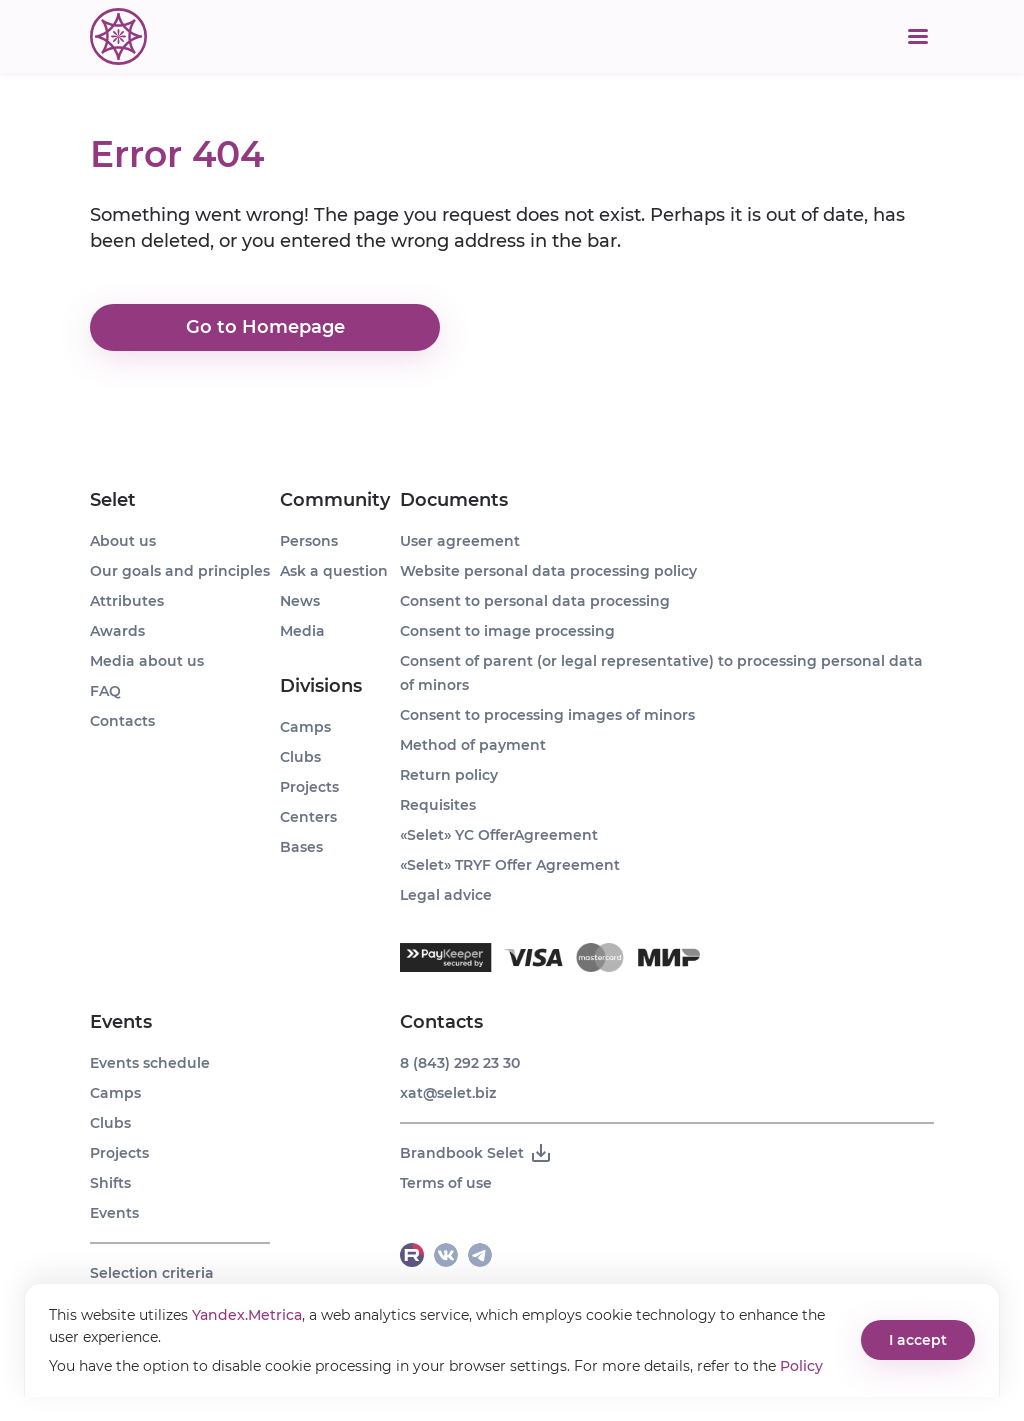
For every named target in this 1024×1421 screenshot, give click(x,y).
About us (123, 541)
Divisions (321, 686)
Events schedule (150, 1063)
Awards (117, 631)
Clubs (110, 1123)
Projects (119, 1153)
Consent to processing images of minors (547, 715)
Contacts (122, 721)
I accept (918, 1340)
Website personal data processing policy (548, 571)
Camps (115, 1093)
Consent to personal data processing (535, 601)
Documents (454, 500)
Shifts (110, 1183)
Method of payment (473, 745)
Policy (801, 1366)
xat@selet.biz (448, 1093)
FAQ (105, 691)
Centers (308, 817)
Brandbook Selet (476, 1153)
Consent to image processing (507, 631)
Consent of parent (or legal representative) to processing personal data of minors (661, 673)
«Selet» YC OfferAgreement (499, 835)
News (300, 601)
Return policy (449, 775)
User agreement (460, 541)
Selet (113, 500)
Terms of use (446, 1183)
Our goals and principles (180, 571)
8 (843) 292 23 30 (460, 1063)
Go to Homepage (265, 328)
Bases (301, 847)
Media (302, 631)
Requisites (438, 805)
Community (335, 500)
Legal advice (446, 895)
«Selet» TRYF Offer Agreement (510, 865)
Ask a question (334, 571)
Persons (309, 541)
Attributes (127, 601)
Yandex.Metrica (247, 1315)
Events (121, 1022)
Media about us (147, 661)
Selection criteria (152, 1273)
